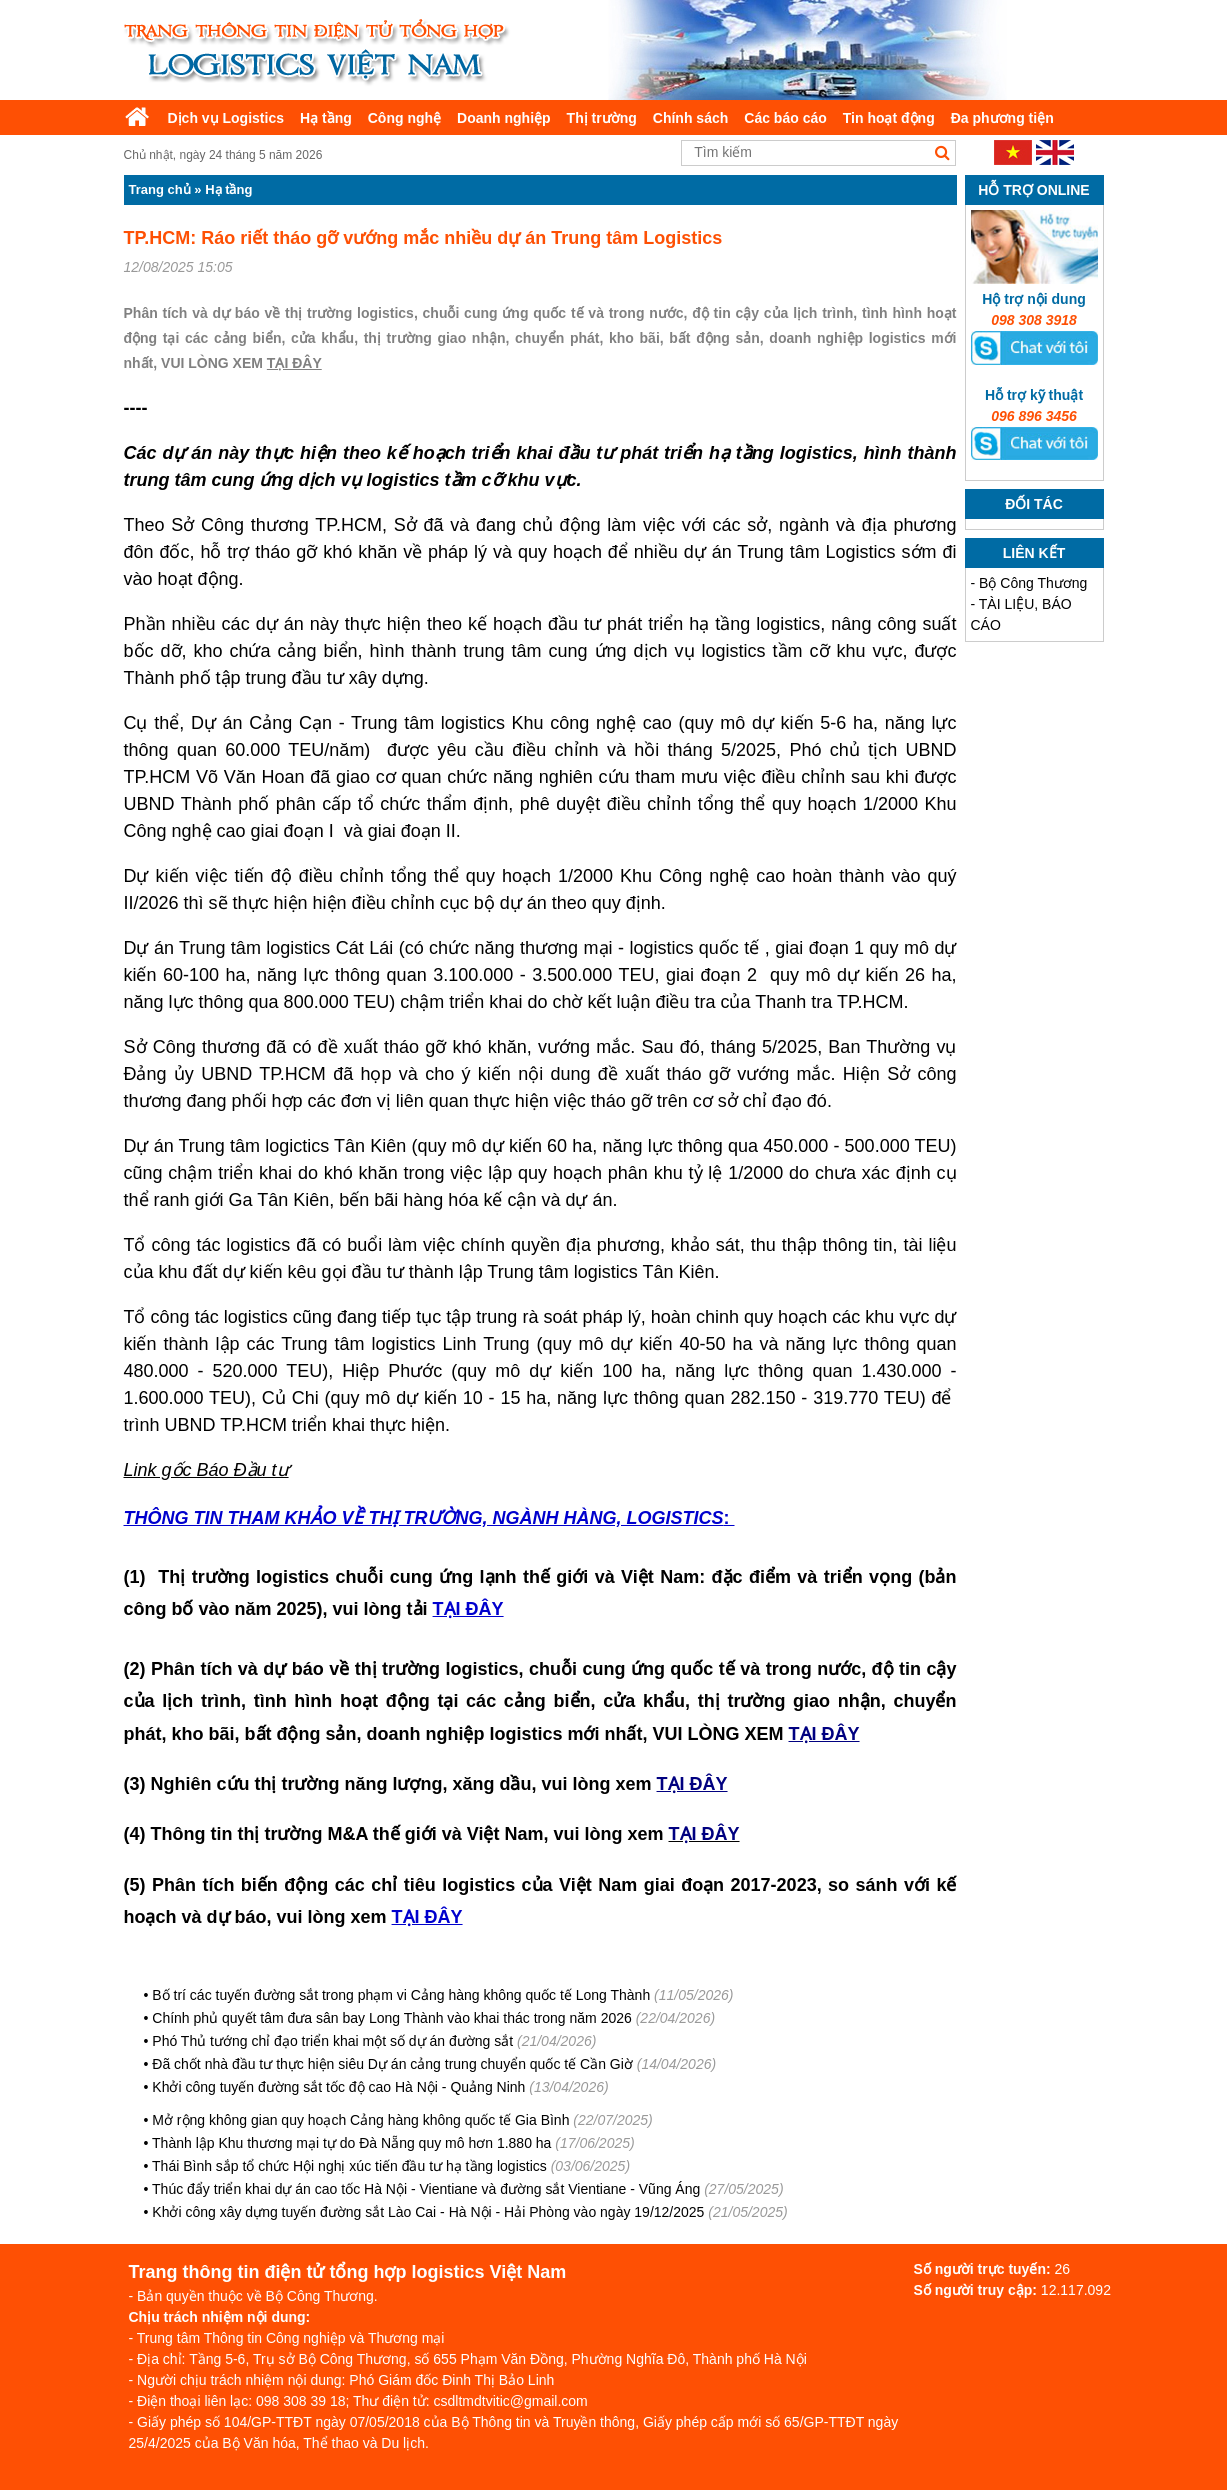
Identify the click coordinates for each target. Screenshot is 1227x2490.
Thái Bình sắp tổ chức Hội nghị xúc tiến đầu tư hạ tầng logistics (349, 2166)
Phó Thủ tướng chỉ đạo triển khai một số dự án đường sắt (332, 2041)
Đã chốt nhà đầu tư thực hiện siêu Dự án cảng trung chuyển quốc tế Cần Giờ (392, 2064)
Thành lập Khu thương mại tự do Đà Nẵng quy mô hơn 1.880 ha (351, 2143)
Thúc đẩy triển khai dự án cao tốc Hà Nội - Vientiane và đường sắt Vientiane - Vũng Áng (426, 2189)
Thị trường (602, 118)
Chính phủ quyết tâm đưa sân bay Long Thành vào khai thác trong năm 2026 (392, 2018)
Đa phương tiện (1002, 118)
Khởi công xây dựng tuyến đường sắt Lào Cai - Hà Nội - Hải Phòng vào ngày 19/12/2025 (428, 2212)
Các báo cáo (785, 118)
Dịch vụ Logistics (226, 118)
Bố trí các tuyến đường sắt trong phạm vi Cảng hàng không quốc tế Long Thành (401, 1995)
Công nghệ (404, 118)
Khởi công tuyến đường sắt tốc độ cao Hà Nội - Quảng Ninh (338, 2087)
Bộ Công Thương (1033, 583)
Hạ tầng (326, 118)
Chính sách (690, 118)
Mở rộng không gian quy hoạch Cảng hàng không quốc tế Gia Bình (360, 2120)
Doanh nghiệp (504, 118)
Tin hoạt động (889, 118)
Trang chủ (160, 189)
